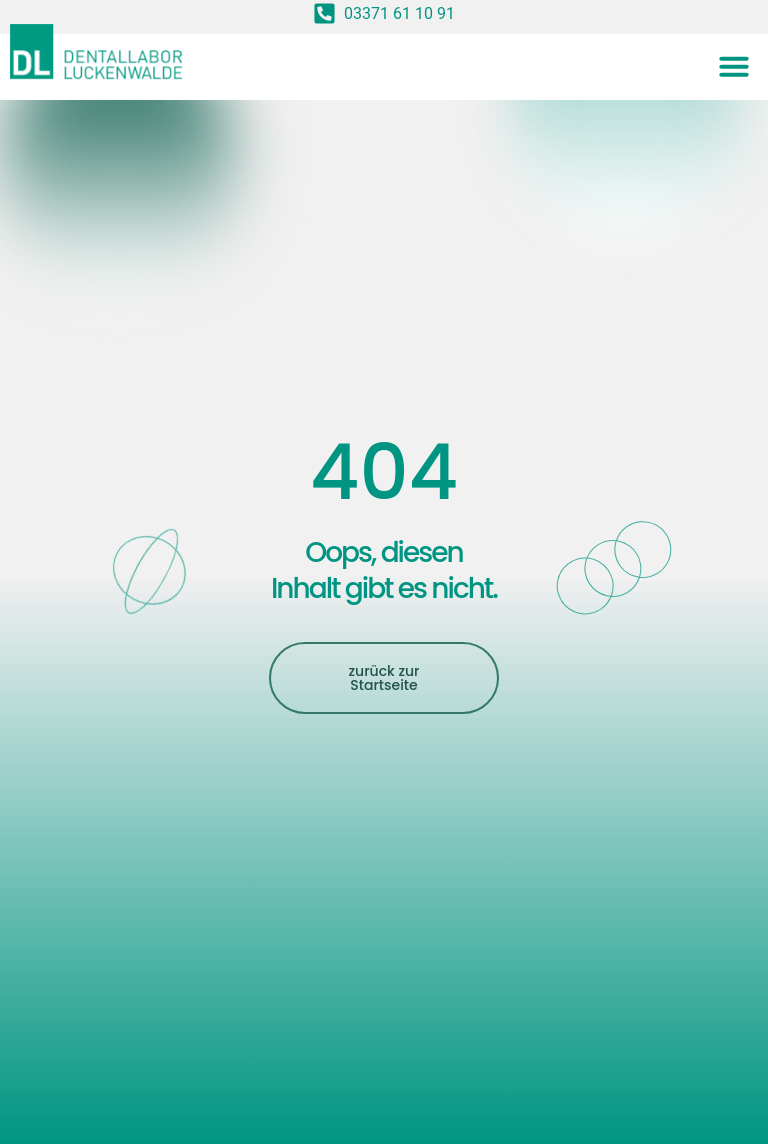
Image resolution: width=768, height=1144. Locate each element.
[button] (734, 66)
